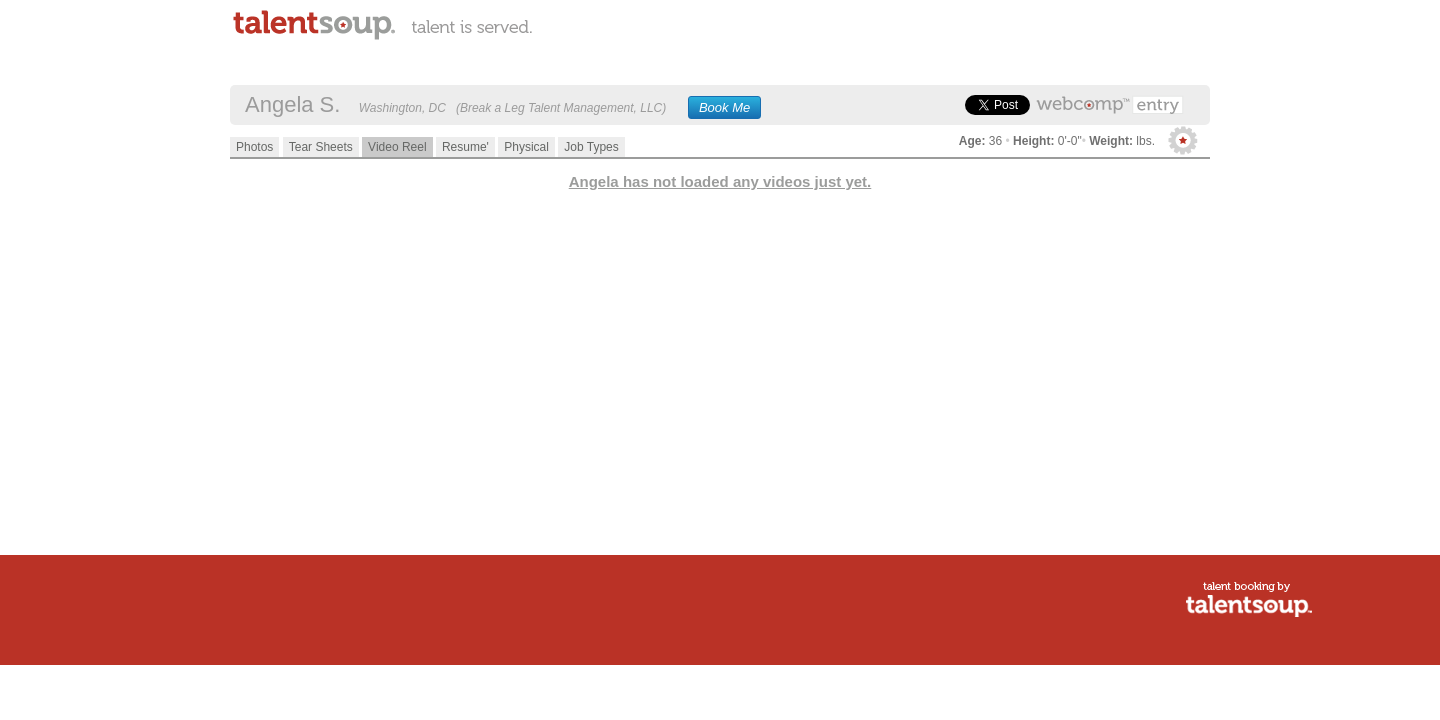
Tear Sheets (321, 147)
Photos (254, 147)
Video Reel (397, 147)
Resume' (465, 147)
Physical (526, 147)
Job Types (591, 147)
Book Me (724, 107)
